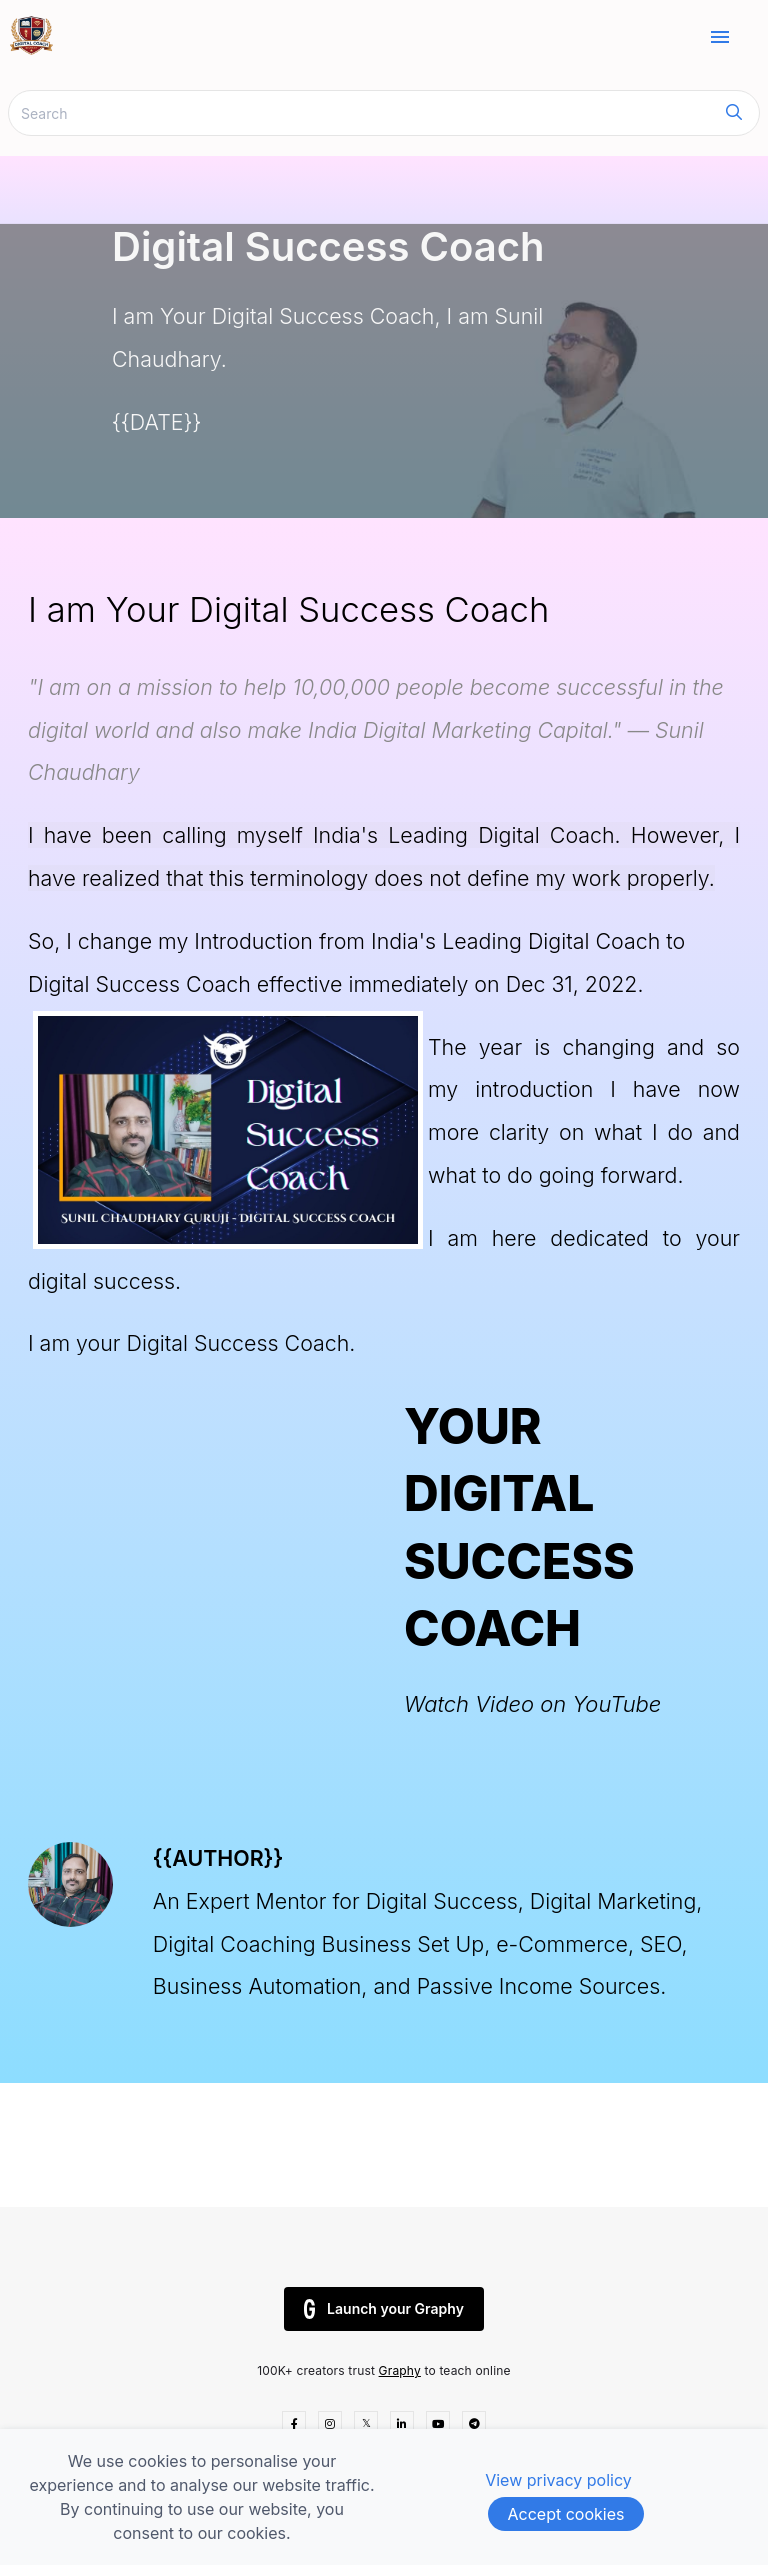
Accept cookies (566, 2514)
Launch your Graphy (384, 2309)
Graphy (400, 2370)
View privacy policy (558, 2480)
